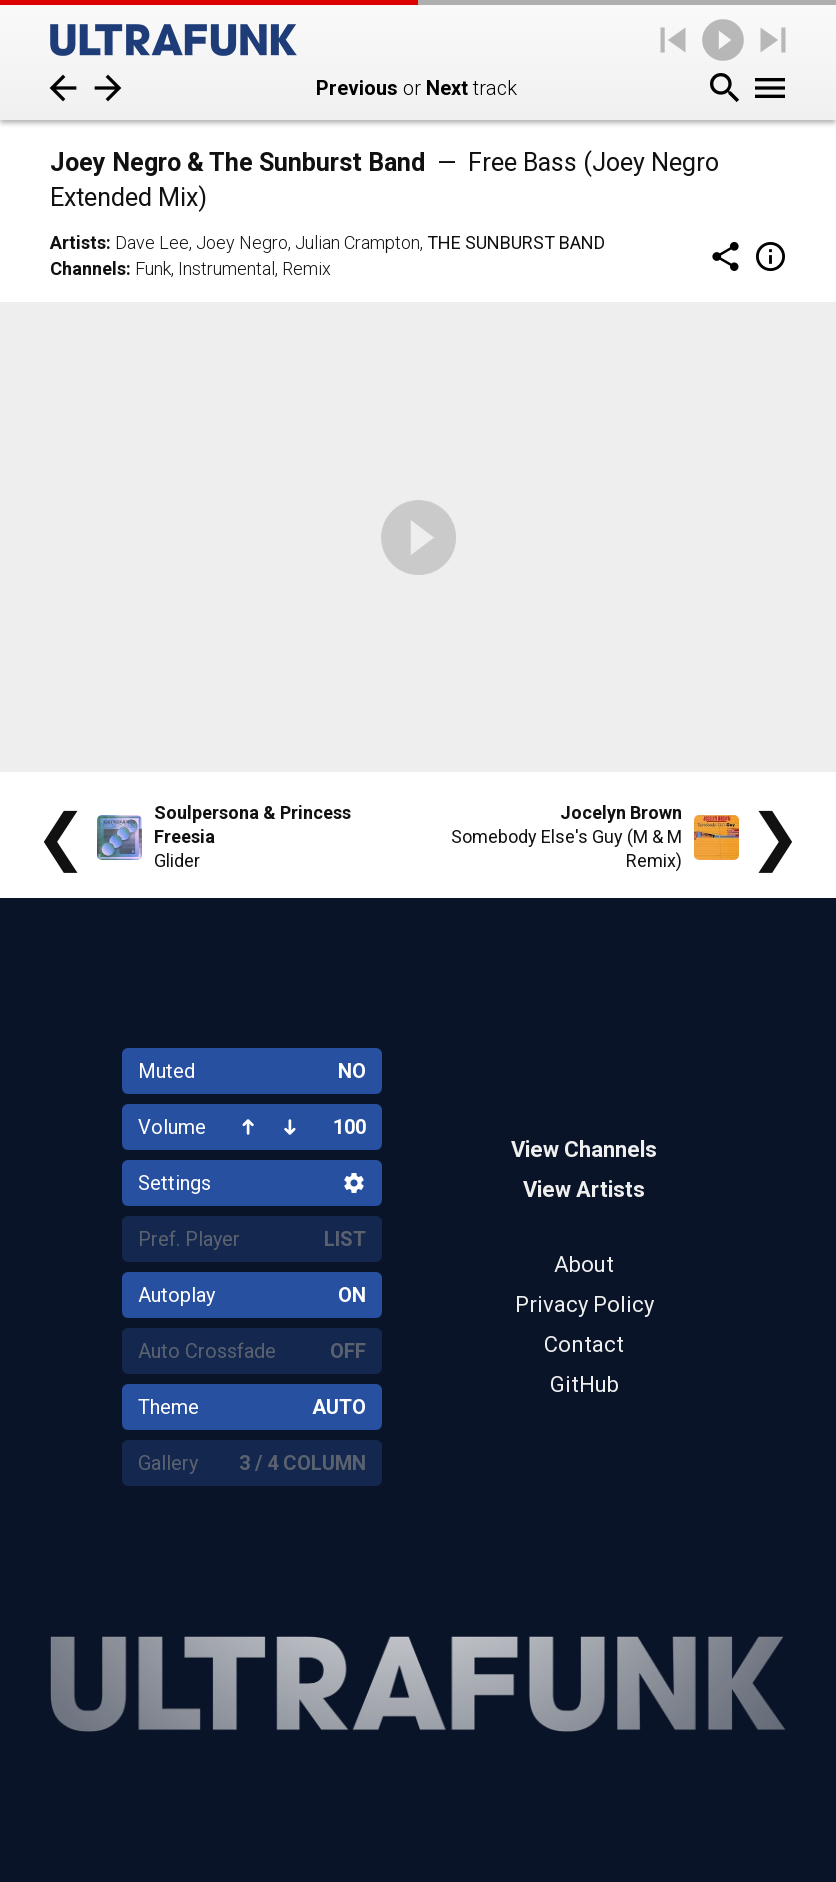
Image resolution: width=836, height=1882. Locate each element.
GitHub (584, 1384)
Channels (88, 268)
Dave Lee (152, 242)
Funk (153, 268)
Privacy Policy (584, 1304)
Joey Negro (242, 242)
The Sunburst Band (516, 242)
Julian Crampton (357, 242)
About (584, 1264)
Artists (78, 242)
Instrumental (226, 268)
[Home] (173, 40)
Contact (584, 1344)
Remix (306, 268)
